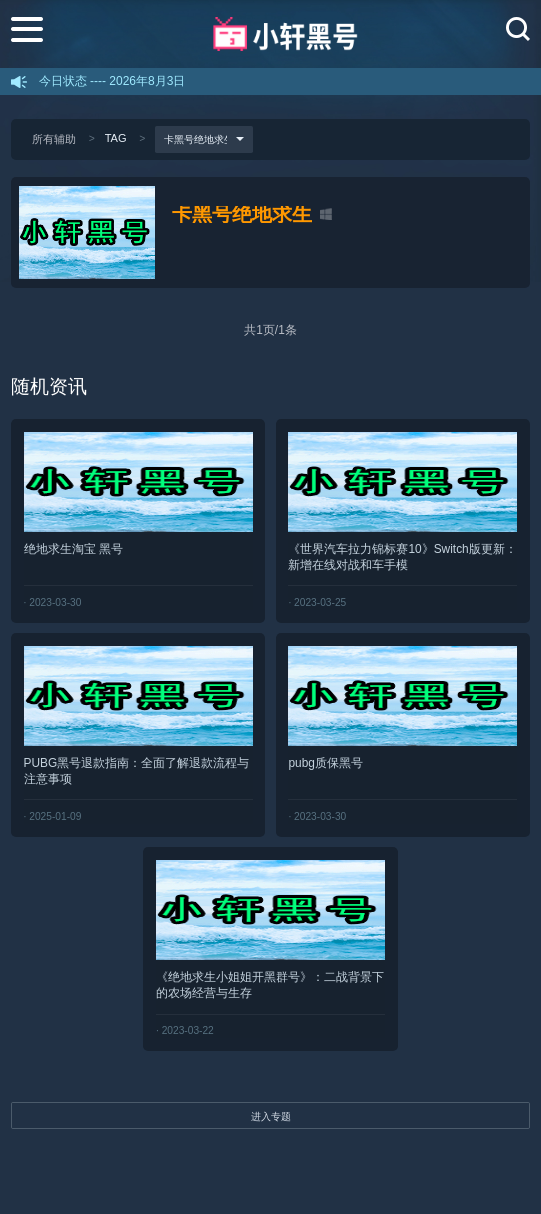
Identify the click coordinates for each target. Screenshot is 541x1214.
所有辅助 (54, 139)
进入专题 (271, 1116)
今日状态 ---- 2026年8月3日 (112, 81)
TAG (116, 138)
